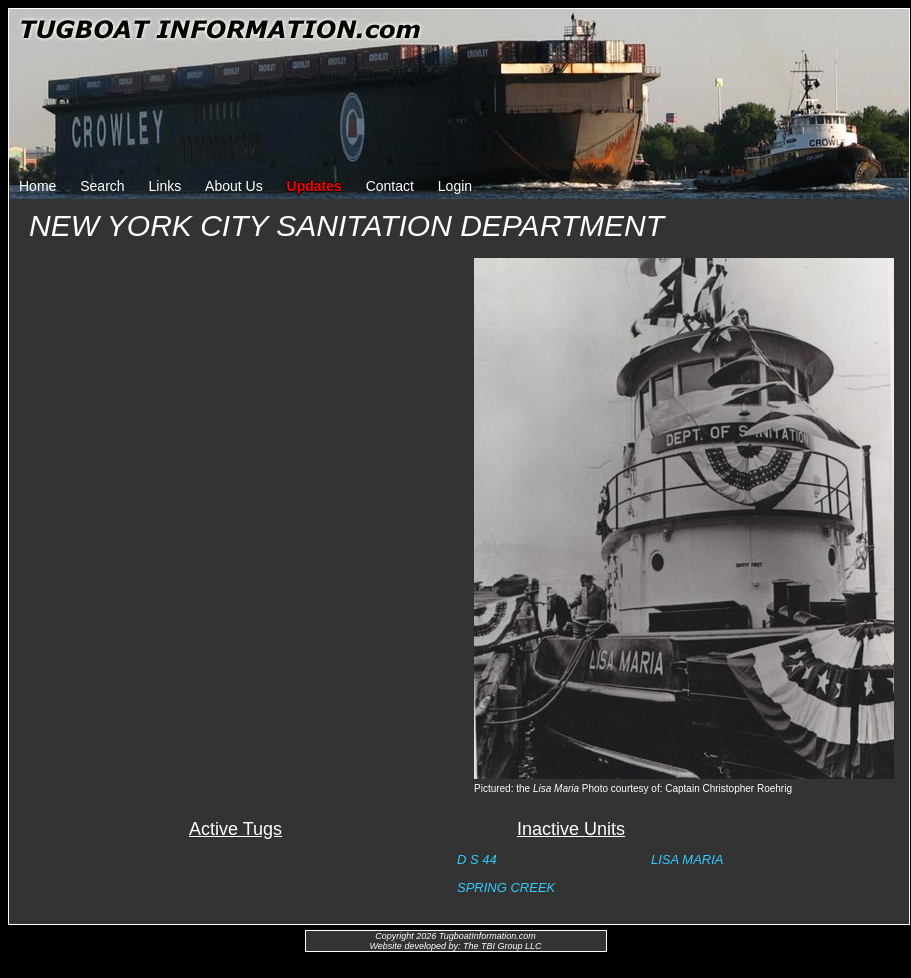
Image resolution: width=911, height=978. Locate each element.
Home (37, 186)
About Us (234, 186)
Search (102, 186)
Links (165, 186)
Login (455, 186)
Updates (314, 186)
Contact (390, 186)
